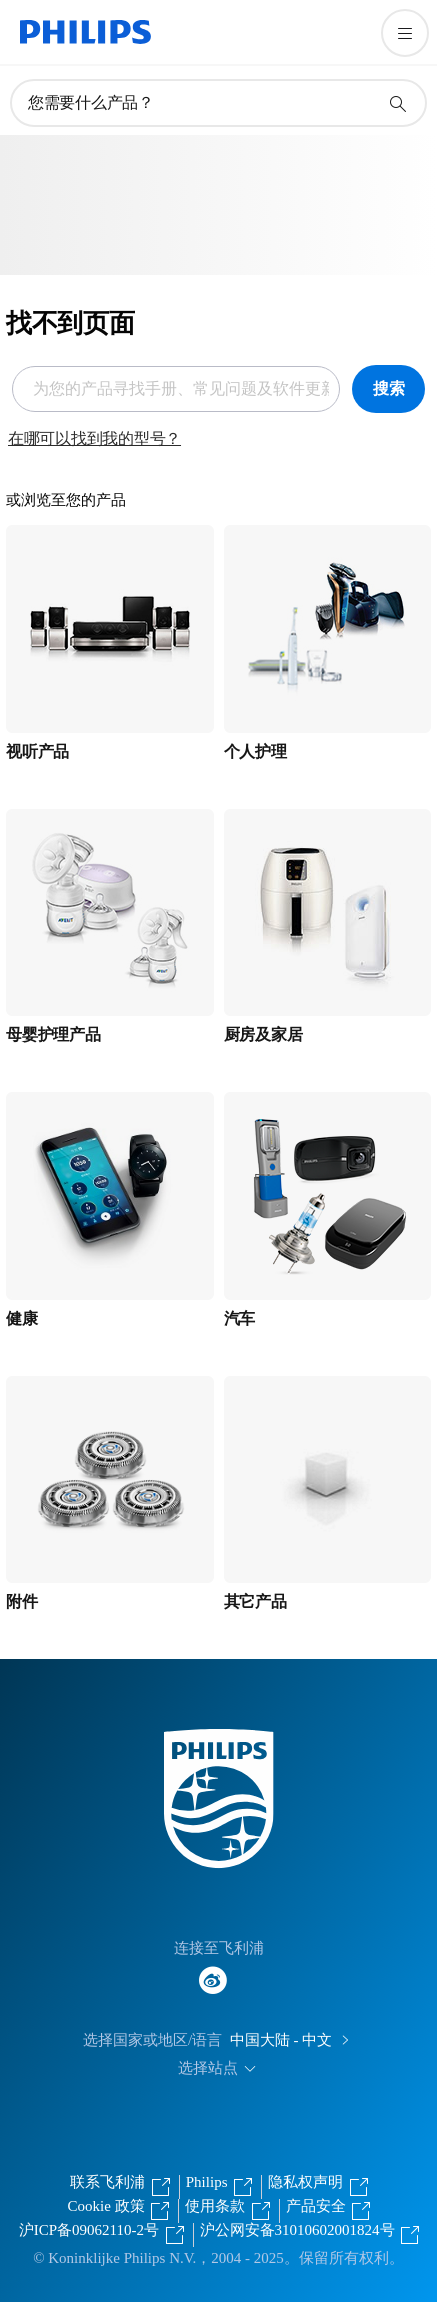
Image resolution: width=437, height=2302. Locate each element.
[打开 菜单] (405, 33)
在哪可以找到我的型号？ (94, 438)
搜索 (389, 388)
